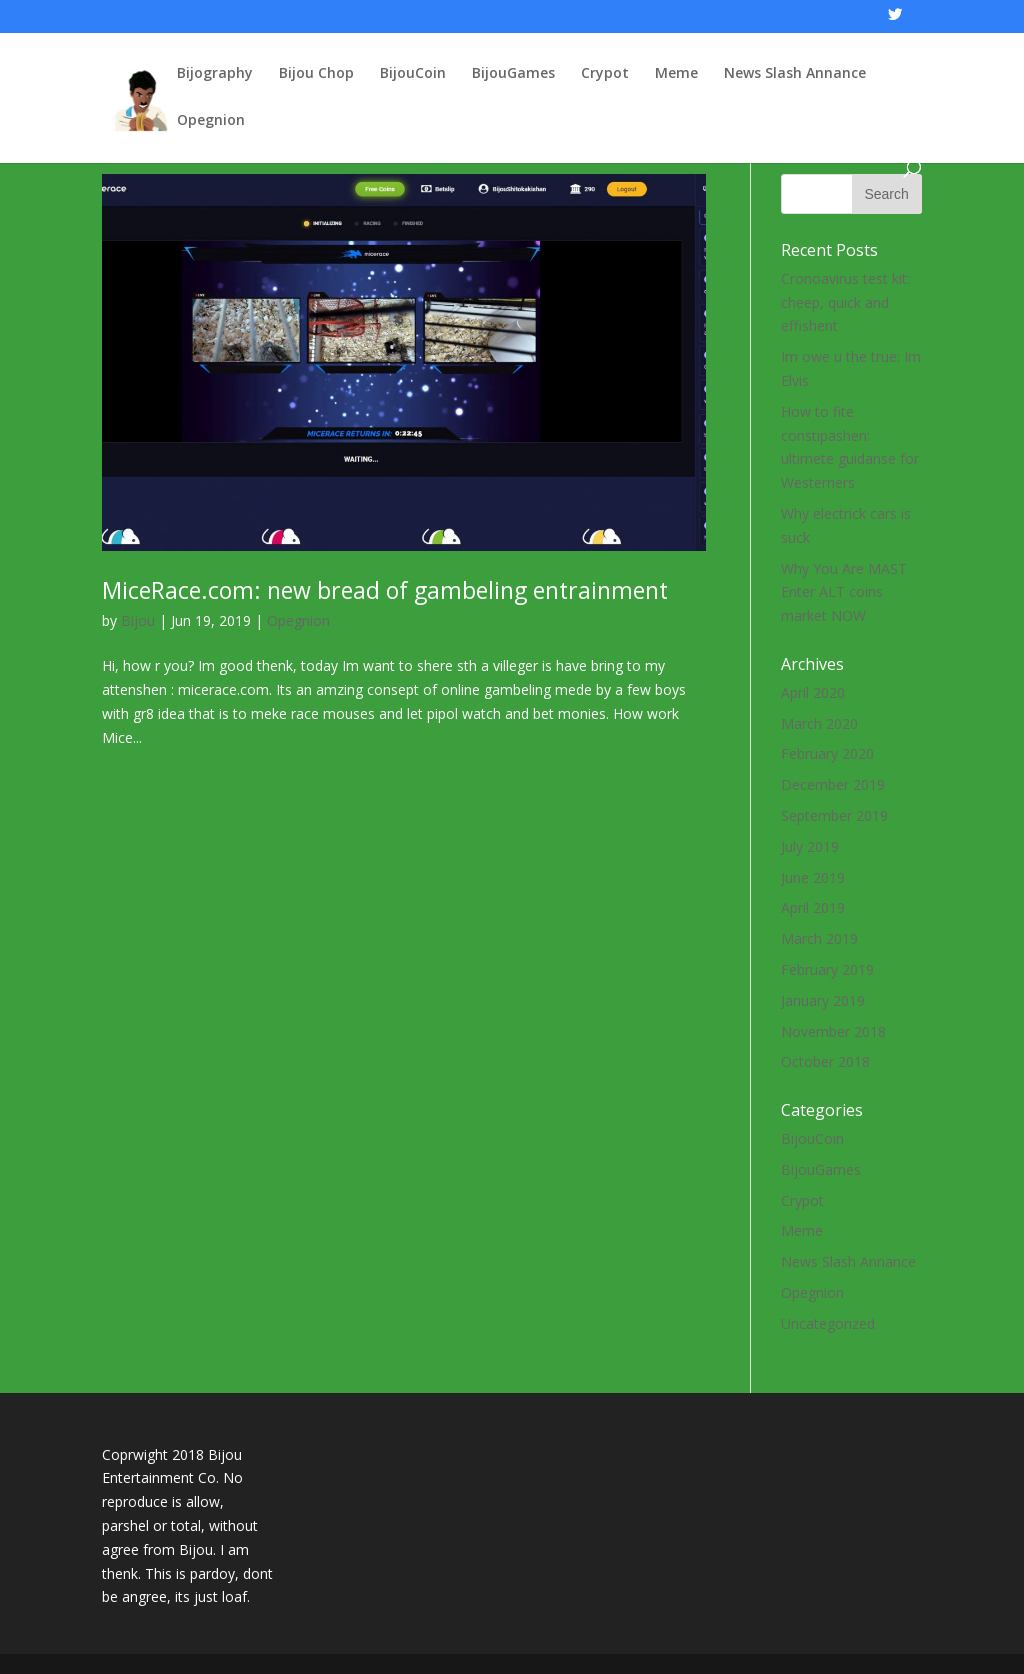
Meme (676, 74)
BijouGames (513, 74)
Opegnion (211, 121)
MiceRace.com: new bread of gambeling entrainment (385, 590)
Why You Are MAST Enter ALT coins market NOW (844, 592)
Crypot (605, 74)
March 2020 (819, 723)
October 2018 (825, 1061)
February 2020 (827, 753)
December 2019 (833, 784)
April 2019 (813, 907)
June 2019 (813, 877)
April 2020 (813, 692)
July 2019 (810, 846)
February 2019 (827, 969)
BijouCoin (413, 74)
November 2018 (833, 1031)
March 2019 (819, 938)
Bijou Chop (316, 74)
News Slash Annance (795, 74)
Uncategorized (828, 1323)
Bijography (215, 74)
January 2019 (823, 1000)
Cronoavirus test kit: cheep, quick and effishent (845, 302)
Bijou (138, 620)
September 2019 (834, 815)
